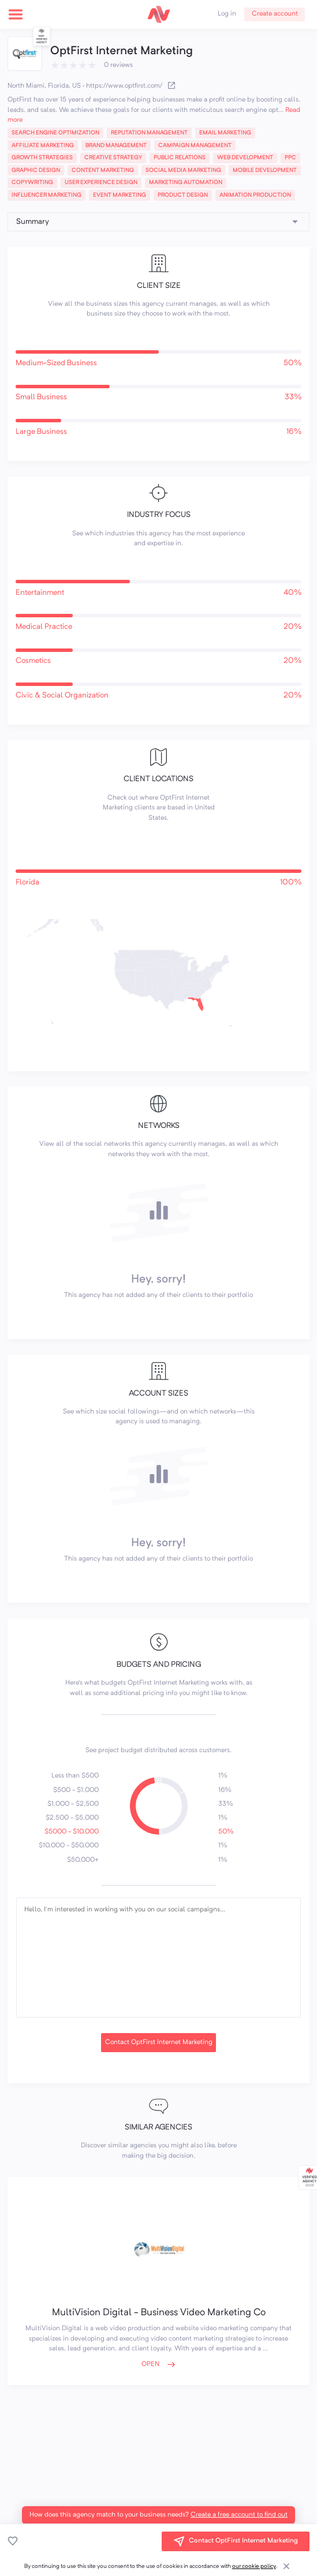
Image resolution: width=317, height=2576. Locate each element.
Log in (227, 13)
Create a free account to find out (239, 2514)
